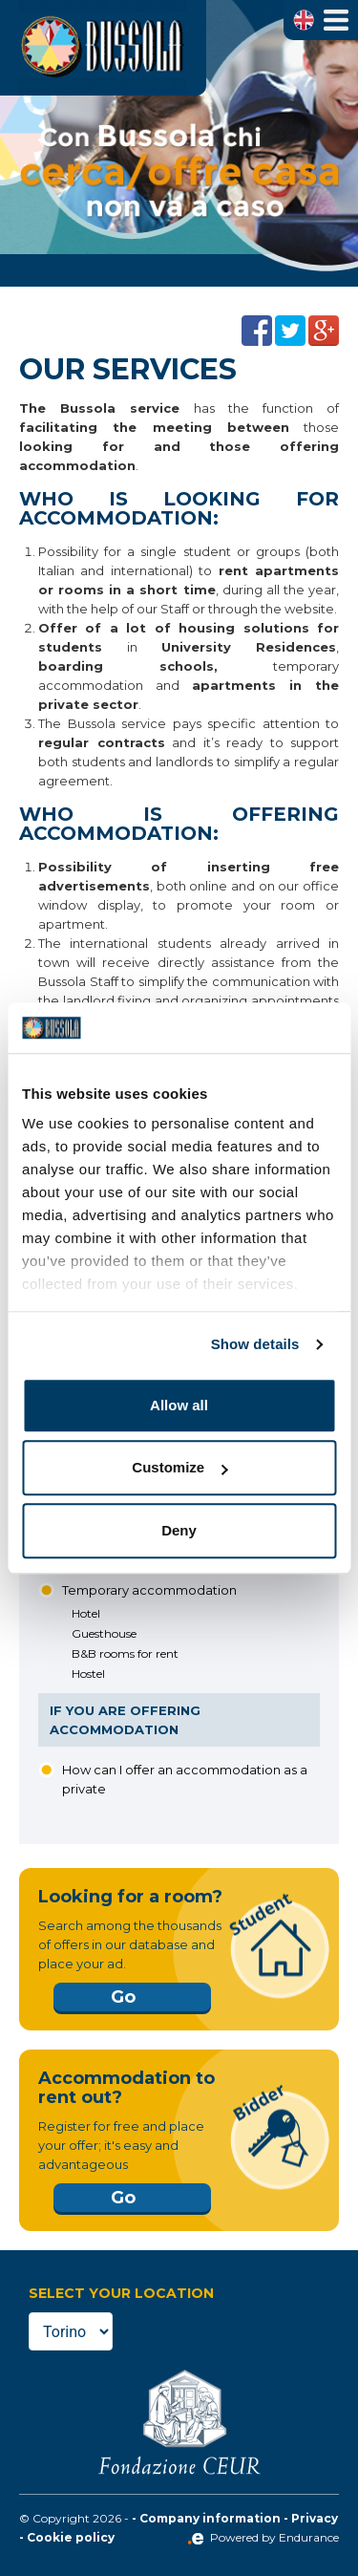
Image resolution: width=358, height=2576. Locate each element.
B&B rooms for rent (125, 1653)
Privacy (314, 2518)
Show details (255, 1344)
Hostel (88, 1673)
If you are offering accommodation (125, 1720)
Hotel (86, 1613)
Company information (210, 2518)
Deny (179, 1530)
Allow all (179, 1405)
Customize (179, 1467)
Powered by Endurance (263, 2537)
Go (123, 1996)
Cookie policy (71, 2537)
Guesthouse (104, 1633)
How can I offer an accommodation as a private (184, 1779)
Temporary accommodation (149, 1590)
